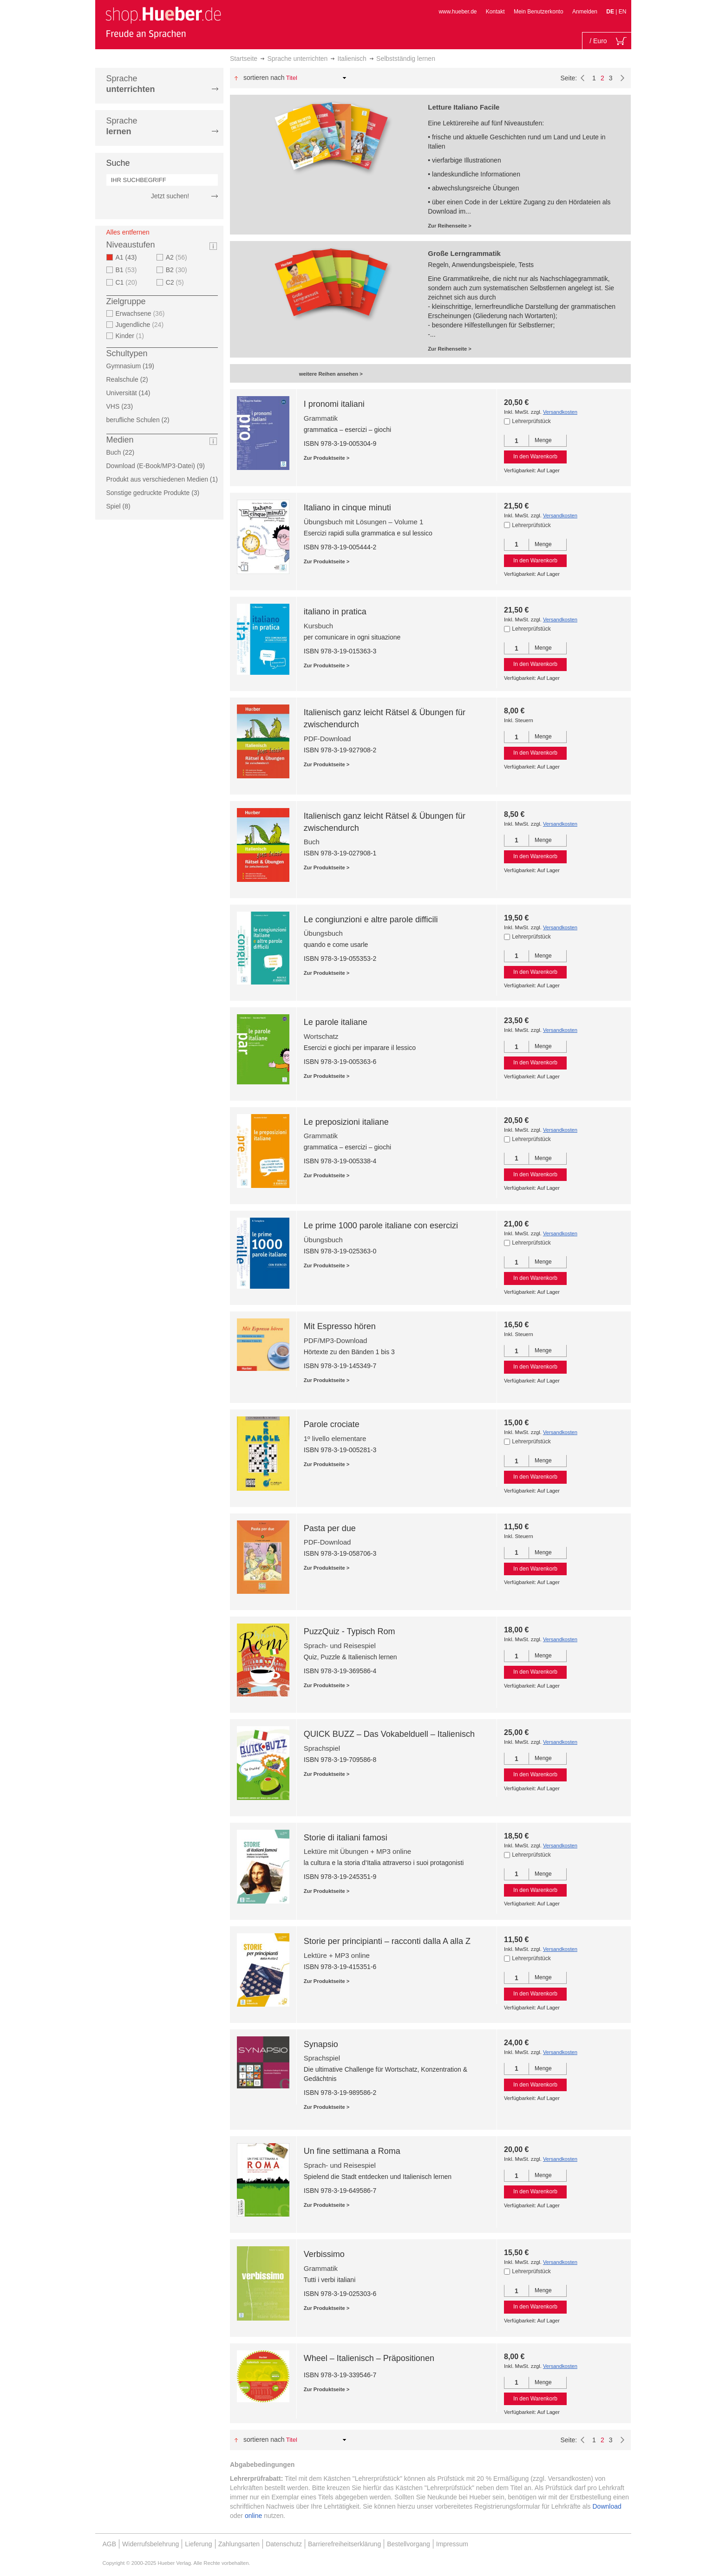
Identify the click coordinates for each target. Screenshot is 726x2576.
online (253, 2515)
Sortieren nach (264, 77)
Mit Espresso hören (340, 1326)
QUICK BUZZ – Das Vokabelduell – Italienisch (389, 1734)
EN (623, 11)
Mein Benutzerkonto (538, 11)
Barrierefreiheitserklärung (344, 2544)
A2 (178, 257)
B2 (178, 270)
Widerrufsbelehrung (150, 2544)
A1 (129, 257)
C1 (128, 282)
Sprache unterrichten (297, 58)
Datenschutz (284, 2544)
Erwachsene (141, 313)
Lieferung (198, 2544)
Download (607, 2506)
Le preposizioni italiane (346, 1122)
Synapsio (321, 2044)
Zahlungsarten (239, 2544)
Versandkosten (560, 412)
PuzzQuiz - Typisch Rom (349, 1631)
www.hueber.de (457, 11)
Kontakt (495, 11)
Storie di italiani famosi (345, 1837)
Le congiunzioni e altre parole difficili (371, 919)
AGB (110, 2544)
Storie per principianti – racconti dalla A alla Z (387, 1941)
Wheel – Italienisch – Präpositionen (369, 2358)
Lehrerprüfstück (531, 421)
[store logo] (163, 22)
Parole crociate (332, 1424)
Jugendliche (141, 324)
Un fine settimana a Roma (352, 2151)
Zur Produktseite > (327, 458)
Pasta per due (330, 1528)
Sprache (130, 84)
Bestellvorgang (408, 2544)
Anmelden (584, 11)
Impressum (452, 2544)
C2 (176, 282)
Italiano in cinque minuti (347, 507)
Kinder (131, 335)
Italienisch (352, 58)
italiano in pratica (335, 611)
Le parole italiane (335, 1022)
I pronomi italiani (334, 404)
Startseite (243, 58)
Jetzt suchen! (170, 196)
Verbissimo (324, 2254)
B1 (127, 270)
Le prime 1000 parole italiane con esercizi (381, 1225)
